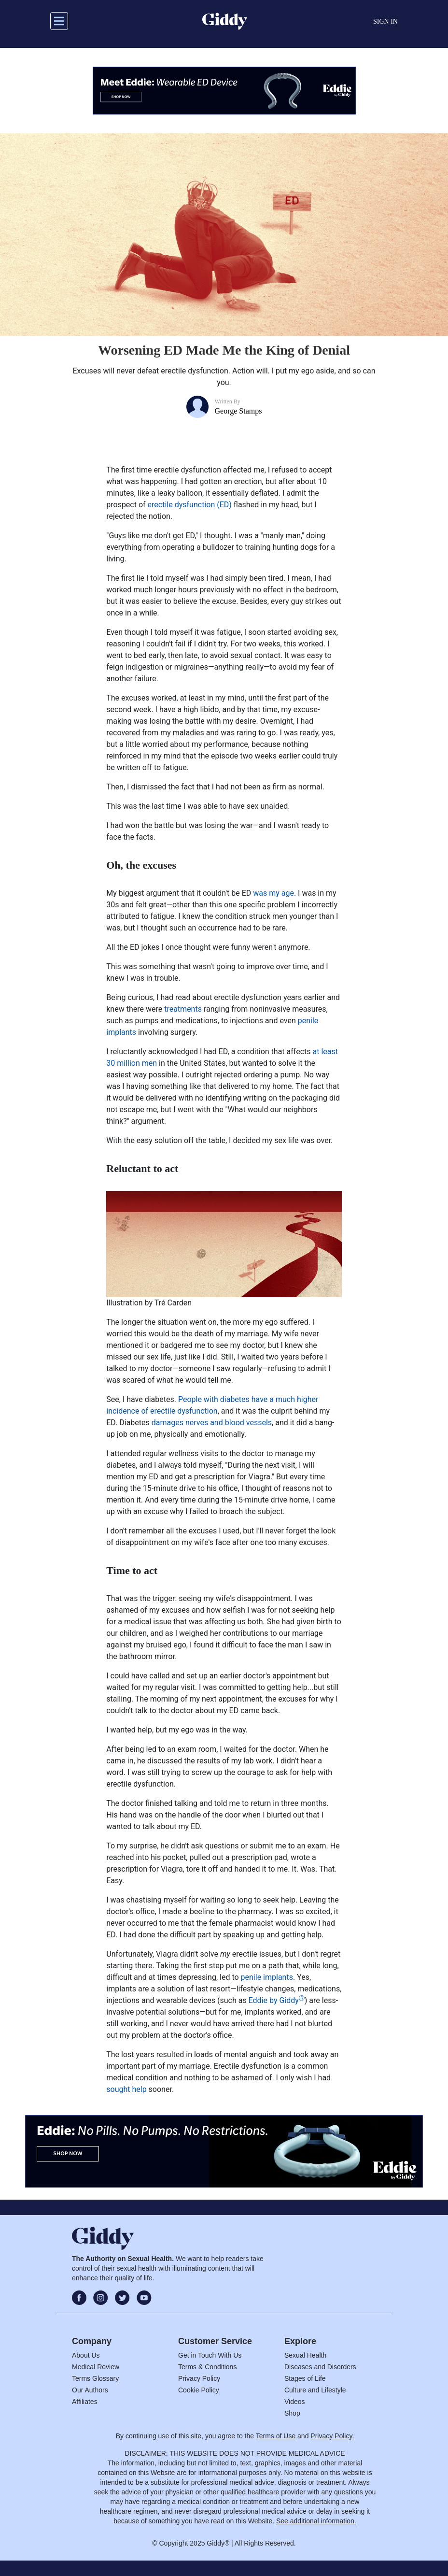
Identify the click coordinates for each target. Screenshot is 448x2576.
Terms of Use (275, 2436)
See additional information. (316, 2521)
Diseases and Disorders (320, 2367)
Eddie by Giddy (277, 2000)
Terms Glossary (95, 2378)
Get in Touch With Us (209, 2355)
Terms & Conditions (207, 2367)
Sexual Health (305, 2355)
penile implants (267, 1977)
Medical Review (95, 2367)
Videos (294, 2401)
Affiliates (85, 2401)
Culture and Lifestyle (315, 2390)
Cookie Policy (198, 2390)
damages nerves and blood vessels (212, 1422)
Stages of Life (305, 2378)
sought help (126, 2089)
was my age (273, 893)
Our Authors (90, 2390)
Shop (292, 2413)
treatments (183, 1009)
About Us (86, 2355)
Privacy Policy (199, 2378)
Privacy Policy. (332, 2436)
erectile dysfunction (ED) (190, 504)
